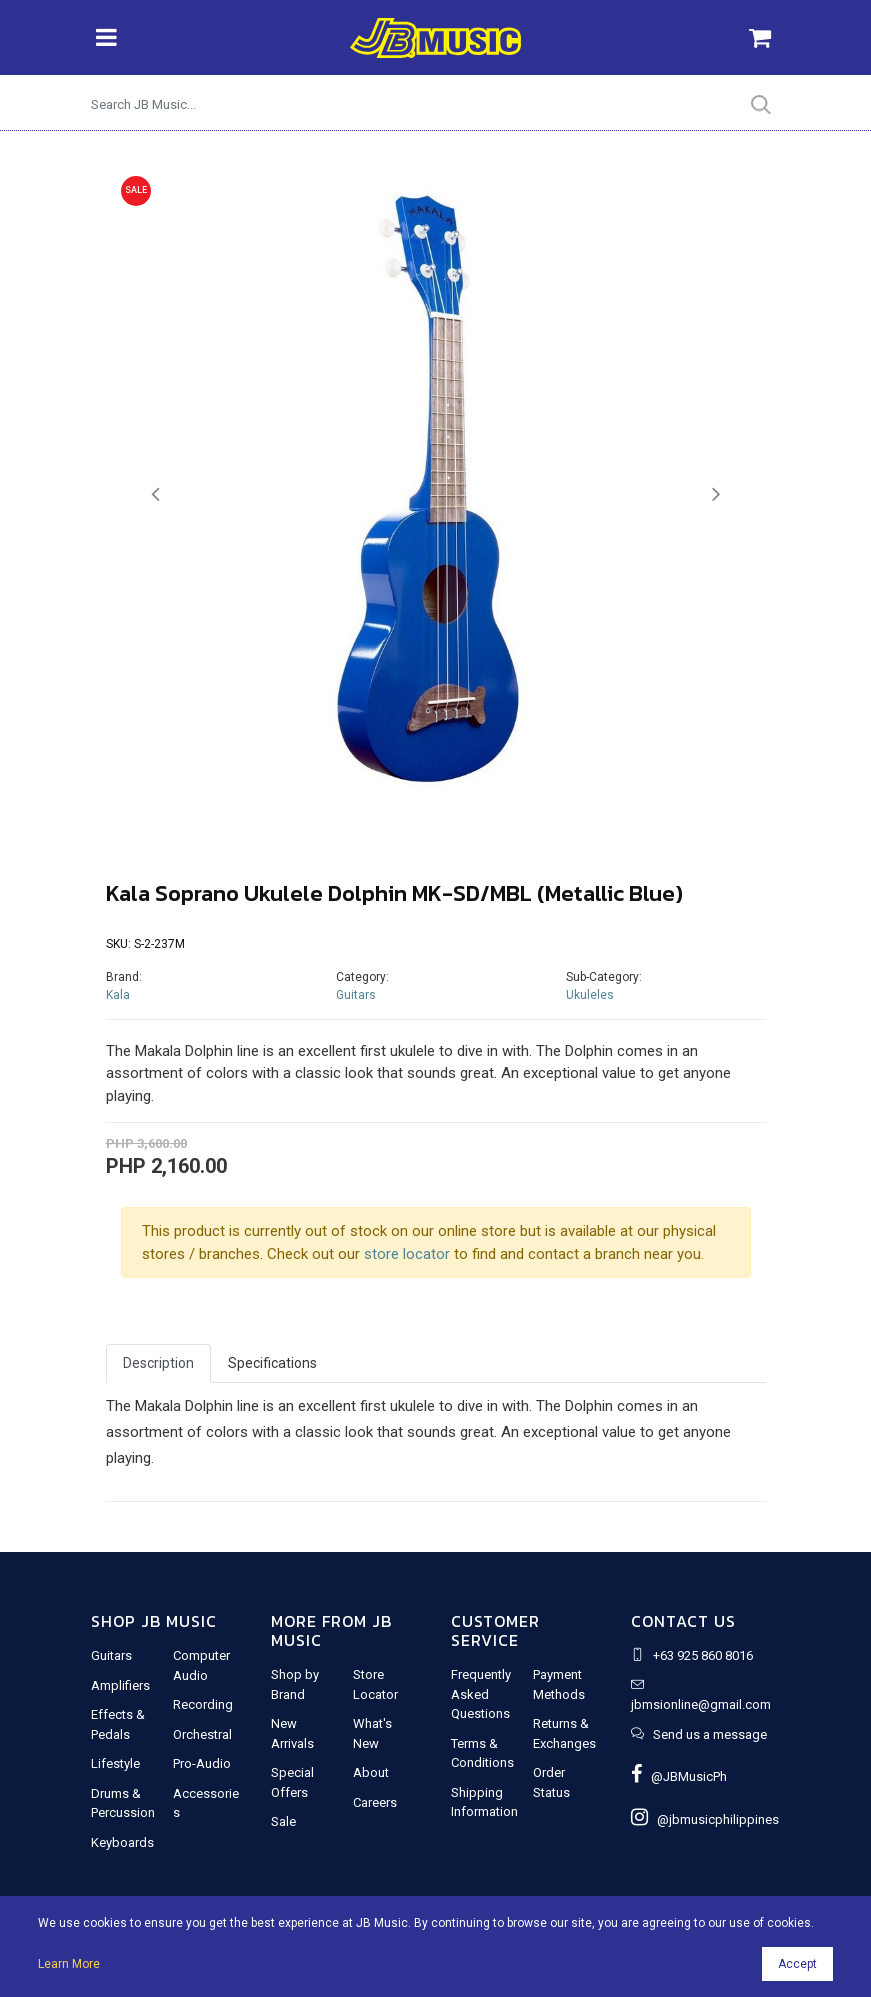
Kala (118, 995)
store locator (407, 1254)
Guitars (356, 995)
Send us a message (710, 1734)
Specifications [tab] (272, 1363)
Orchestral (202, 1734)
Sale (283, 1821)
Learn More (69, 1964)
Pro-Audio (202, 1763)
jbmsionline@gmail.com (701, 1704)
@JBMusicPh (679, 1776)
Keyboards (122, 1842)
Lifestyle (115, 1763)
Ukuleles (590, 995)
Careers (375, 1802)
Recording (203, 1704)
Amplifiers (120, 1685)
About (371, 1772)
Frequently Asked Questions (481, 1694)
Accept (797, 1964)
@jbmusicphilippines (705, 1819)
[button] (155, 494)
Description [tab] (158, 1363)
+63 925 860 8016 (703, 1655)
